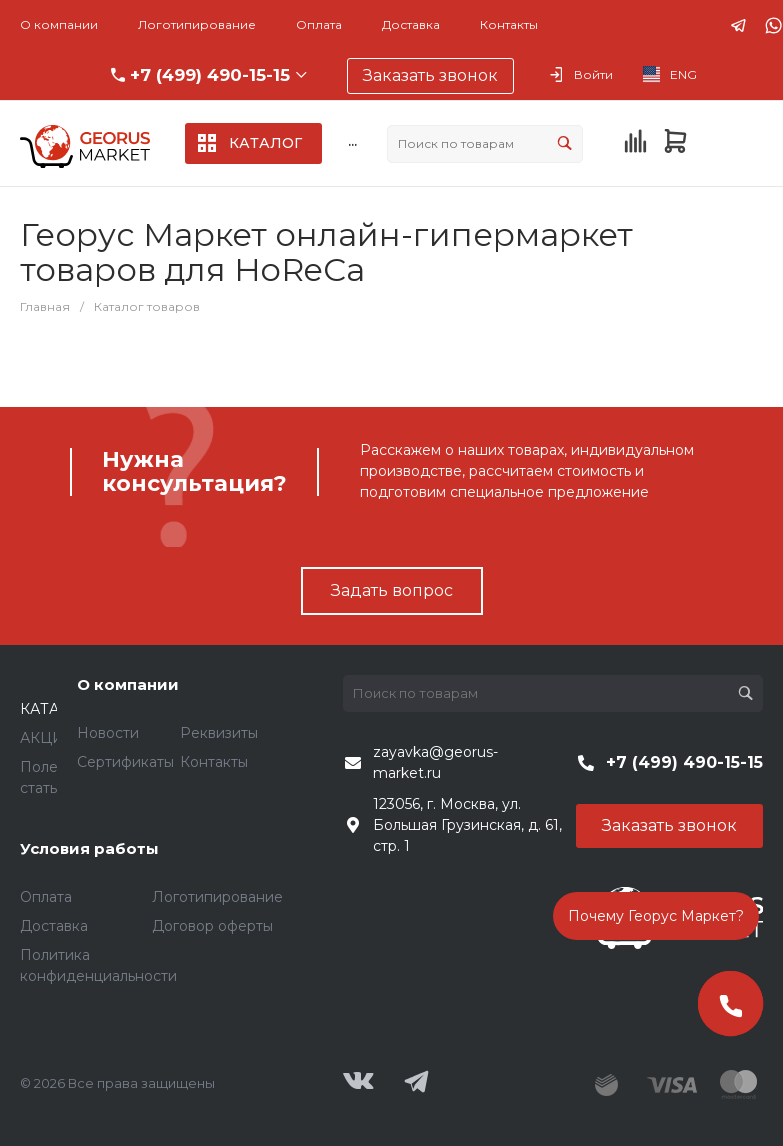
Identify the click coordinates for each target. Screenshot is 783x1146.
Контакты (509, 24)
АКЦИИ (48, 738)
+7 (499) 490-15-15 (210, 75)
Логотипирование (197, 24)
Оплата (319, 24)
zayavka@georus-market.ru (435, 762)
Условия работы (89, 848)
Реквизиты (219, 733)
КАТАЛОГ (55, 709)
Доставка (411, 24)
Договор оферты (212, 926)
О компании (59, 24)
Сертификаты (125, 762)
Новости (108, 733)
